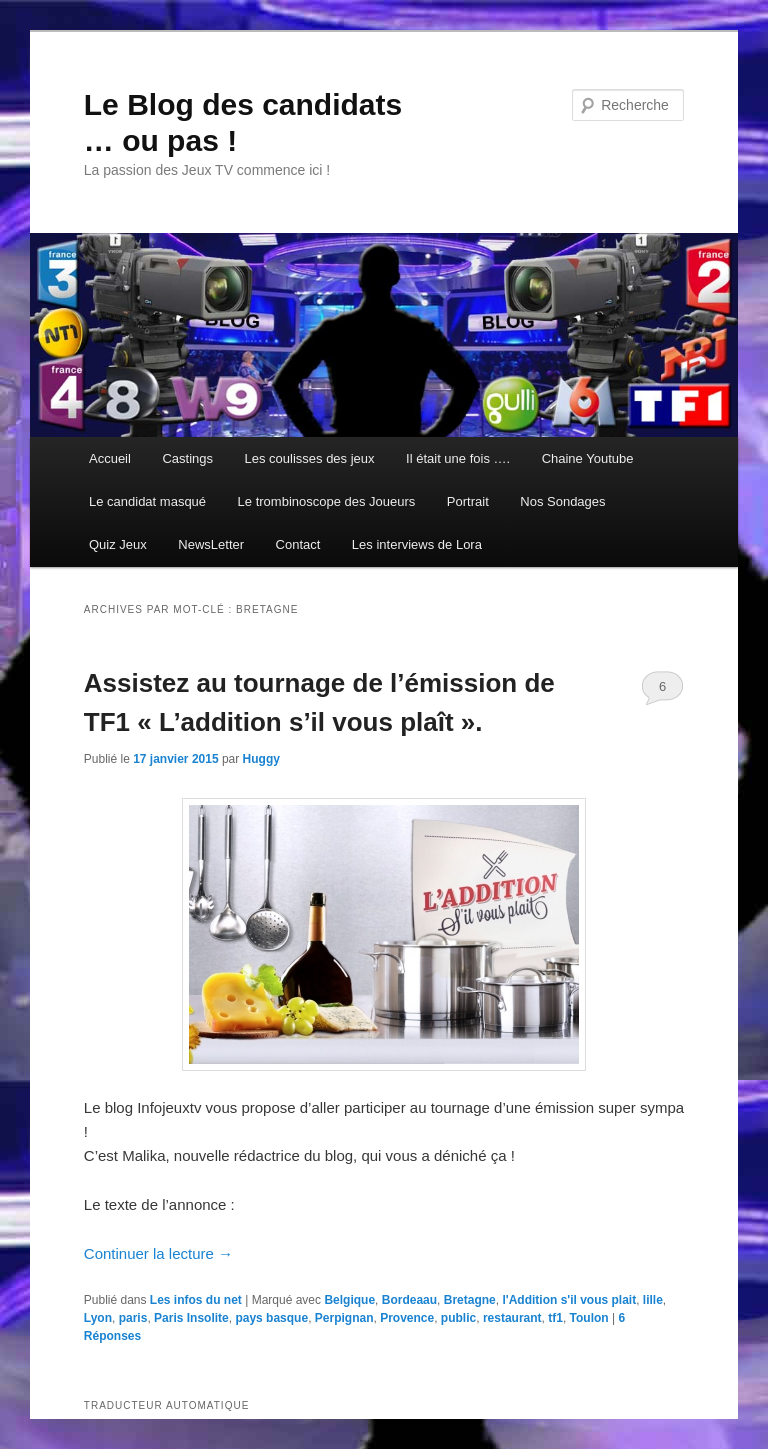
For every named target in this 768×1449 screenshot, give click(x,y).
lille (653, 1300)
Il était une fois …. (458, 458)
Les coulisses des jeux (309, 458)
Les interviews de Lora (417, 544)
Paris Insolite (191, 1318)
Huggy (261, 759)
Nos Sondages (562, 501)
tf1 (555, 1318)
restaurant (512, 1318)
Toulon (589, 1318)
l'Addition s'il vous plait (569, 1300)
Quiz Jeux (118, 544)
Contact (298, 544)
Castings (187, 458)
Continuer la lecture (158, 1253)
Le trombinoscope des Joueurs (327, 501)
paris (133, 1318)
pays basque (271, 1318)
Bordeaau (409, 1300)
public (458, 1318)
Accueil (110, 458)
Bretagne (470, 1300)
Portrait (468, 501)
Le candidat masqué (147, 501)
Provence (407, 1318)
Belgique (349, 1300)
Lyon (98, 1318)
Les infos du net (196, 1300)
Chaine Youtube (588, 458)
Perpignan (344, 1318)
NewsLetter (211, 544)
